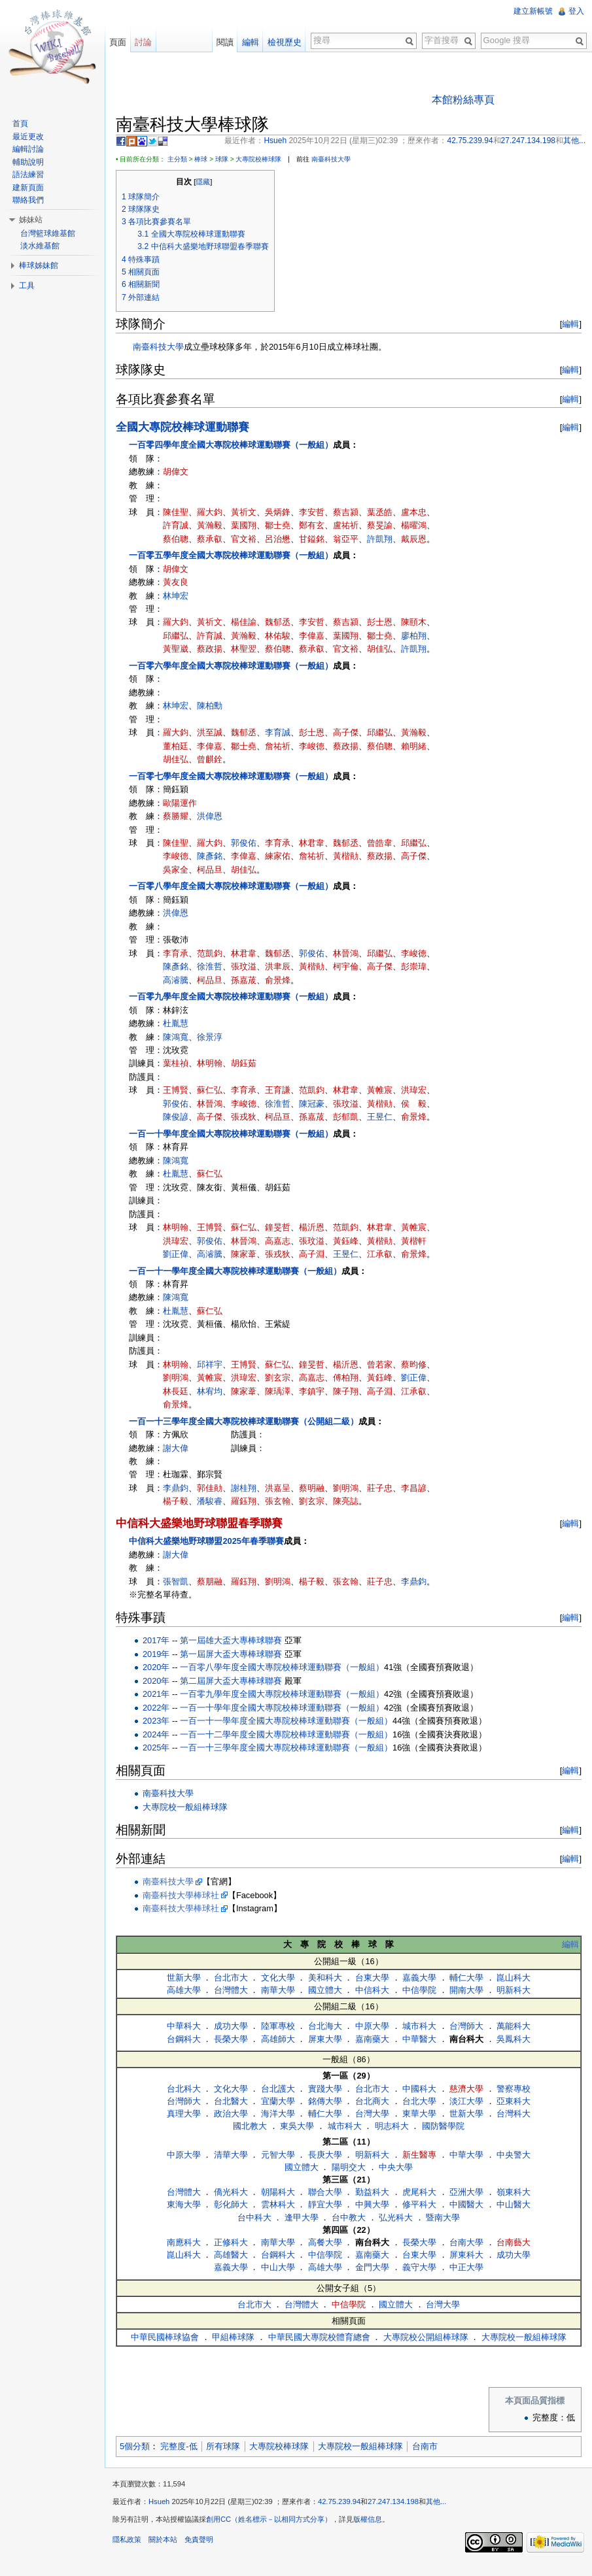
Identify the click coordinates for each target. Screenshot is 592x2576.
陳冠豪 (311, 1104)
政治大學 (231, 2113)
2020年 (156, 1667)
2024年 (156, 1734)
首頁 (20, 123)
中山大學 (278, 2267)
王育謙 (277, 1090)
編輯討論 (28, 149)
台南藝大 (513, 2242)
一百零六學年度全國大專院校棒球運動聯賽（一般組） (231, 666)
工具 (27, 285)
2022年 (156, 1708)
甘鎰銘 (311, 539)
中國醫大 (466, 2204)
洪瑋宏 (414, 1090)
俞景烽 (277, 980)
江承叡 (379, 1254)
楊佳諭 (243, 622)
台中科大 (254, 2217)
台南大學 (466, 2242)
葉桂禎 (175, 1063)
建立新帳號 (533, 11)
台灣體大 (231, 1990)
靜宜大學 (325, 2204)
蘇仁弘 (209, 1090)
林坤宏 (175, 596)
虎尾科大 (419, 2192)
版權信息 (367, 2519)
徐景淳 (209, 1037)
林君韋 (311, 843)
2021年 (156, 1694)
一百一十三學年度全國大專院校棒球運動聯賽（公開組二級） (243, 1421)
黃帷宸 (379, 1090)
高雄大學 (184, 1990)
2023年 (156, 1721)
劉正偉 (175, 1254)
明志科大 (392, 2126)
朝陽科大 (278, 2192)
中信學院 (419, 1990)
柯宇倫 (345, 966)
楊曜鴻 (414, 525)
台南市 (425, 2446)
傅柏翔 (345, 1377)
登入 (576, 11)
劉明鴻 (175, 1377)
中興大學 (372, 2204)
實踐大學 (325, 2089)
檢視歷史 (285, 42)
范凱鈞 (209, 953)
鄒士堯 (277, 525)
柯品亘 (277, 1117)
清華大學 (231, 2155)
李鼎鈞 (175, 1488)
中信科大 (372, 1990)
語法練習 (28, 174)
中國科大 (419, 2089)
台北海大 (325, 2026)
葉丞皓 (379, 512)
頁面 (117, 42)
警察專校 (513, 2089)
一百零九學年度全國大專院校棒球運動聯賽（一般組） (231, 996)
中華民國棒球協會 (165, 2337)
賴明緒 (414, 746)
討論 (143, 42)
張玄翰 (277, 1501)
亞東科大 (513, 2101)
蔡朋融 (209, 1581)
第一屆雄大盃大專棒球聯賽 (231, 1640)
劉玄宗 (277, 1377)
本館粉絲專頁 (463, 99)
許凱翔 (379, 539)
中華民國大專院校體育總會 (319, 2337)
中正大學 (466, 2267)
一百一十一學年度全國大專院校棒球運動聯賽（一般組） (235, 1271)
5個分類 (135, 2446)
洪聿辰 (277, 966)
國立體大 (325, 1990)
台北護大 (278, 2089)
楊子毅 (175, 1501)
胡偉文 (175, 472)
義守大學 (419, 2267)
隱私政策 (127, 2539)
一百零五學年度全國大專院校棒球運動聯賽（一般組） (231, 555)
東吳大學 (297, 2126)
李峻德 (311, 746)
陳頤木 (414, 622)
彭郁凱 (345, 1117)
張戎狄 (243, 1117)
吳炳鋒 (277, 512)
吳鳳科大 (513, 2039)
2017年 (156, 1640)
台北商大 (372, 2101)
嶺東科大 (513, 2192)
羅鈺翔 (243, 1501)
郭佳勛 (209, 1488)
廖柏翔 (414, 636)
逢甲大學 (302, 2217)
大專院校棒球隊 (258, 159)
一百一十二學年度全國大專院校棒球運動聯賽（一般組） (286, 1734)
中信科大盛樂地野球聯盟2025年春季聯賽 (206, 1541)
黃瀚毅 (209, 525)
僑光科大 (231, 2192)
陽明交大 (349, 2167)
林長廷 (175, 1391)
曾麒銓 (209, 759)
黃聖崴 (175, 649)
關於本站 (162, 2539)
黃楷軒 (414, 1241)
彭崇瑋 (414, 966)
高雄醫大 (231, 2255)
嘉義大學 (419, 1977)
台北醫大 (231, 2101)
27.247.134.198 (393, 2501)
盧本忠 (414, 512)
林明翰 (209, 1063)
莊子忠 (379, 1488)
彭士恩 (379, 622)
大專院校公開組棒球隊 (425, 2337)
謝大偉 (175, 1448)
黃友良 (175, 582)
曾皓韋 (379, 843)
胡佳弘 (379, 649)
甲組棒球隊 (233, 2337)
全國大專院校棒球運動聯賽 (182, 427)
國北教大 (250, 2126)
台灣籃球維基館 (47, 233)
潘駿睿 (209, 1501)
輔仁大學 (466, 1977)
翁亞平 (345, 539)
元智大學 (278, 2155)
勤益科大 (372, 2192)
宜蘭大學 (278, 2101)
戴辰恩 (414, 539)
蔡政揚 (209, 649)
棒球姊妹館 (38, 265)
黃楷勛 (345, 856)
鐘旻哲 (277, 1227)
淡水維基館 (40, 245)
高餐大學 (325, 2242)
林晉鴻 (345, 953)
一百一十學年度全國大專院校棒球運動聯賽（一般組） (231, 1134)
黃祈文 (243, 512)
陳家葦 (243, 1254)
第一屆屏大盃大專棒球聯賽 (231, 1654)
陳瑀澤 (277, 1391)
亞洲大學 (466, 2192)
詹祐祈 (277, 746)
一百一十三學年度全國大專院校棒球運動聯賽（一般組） (286, 1747)
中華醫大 (419, 2039)
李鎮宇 (311, 1391)
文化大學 (278, 1977)
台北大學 (419, 2101)
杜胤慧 (175, 1023)
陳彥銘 (209, 856)
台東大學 (372, 1977)
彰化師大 (231, 2204)
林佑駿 (277, 636)
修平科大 (419, 2204)
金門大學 (372, 2267)
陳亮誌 (345, 1501)
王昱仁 (379, 1117)
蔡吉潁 (345, 512)
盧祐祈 (345, 525)
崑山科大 (513, 1977)
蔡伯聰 (175, 539)
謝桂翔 (243, 1488)
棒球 (200, 159)
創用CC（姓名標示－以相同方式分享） (269, 2519)
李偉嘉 (311, 636)
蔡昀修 (414, 1364)
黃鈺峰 (345, 1241)
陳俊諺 (175, 1117)
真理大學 (184, 2113)
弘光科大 (396, 2217)
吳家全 (175, 870)
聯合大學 (325, 2192)
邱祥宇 (209, 1364)
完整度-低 (178, 2446)
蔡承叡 (209, 539)
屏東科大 (466, 2255)
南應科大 (184, 2242)
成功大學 (231, 2026)
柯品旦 (209, 870)
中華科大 (184, 2026)
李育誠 (277, 732)
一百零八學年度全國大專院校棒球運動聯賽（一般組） (231, 886)
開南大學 (466, 1990)
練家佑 (277, 856)
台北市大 (231, 1977)
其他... (436, 2501)
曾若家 (379, 1364)
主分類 (177, 159)
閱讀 (225, 42)
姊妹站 (31, 219)
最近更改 (28, 136)
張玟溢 (243, 966)
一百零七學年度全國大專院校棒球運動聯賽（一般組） (231, 776)
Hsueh (158, 2501)
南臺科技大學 (331, 159)
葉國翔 (243, 525)
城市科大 (419, 2026)
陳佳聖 (175, 512)
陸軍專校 (278, 2026)
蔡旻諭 (379, 525)
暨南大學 (443, 2217)
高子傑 (345, 732)
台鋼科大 (184, 2039)
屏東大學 (325, 2039)
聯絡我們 (28, 200)
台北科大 (184, 2089)
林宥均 (209, 1391)
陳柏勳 (209, 706)
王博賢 (175, 1090)
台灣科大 (513, 2113)
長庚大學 (325, 2155)
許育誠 (175, 525)
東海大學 (184, 2204)
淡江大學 (466, 2101)
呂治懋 (277, 539)
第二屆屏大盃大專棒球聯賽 (231, 1681)
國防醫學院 (443, 2126)
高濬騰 (175, 980)
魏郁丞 (277, 622)
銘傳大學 (325, 2101)
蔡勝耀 (175, 816)
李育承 (277, 843)
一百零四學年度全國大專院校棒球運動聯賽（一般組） (231, 445)
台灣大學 (372, 2113)
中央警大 (513, 2155)
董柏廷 (175, 746)
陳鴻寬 (175, 1037)
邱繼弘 (175, 636)
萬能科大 (513, 2026)
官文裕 (243, 539)
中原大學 (372, 2026)
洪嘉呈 (277, 1488)
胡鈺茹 (243, 1063)
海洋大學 (278, 2113)
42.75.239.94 (339, 2501)
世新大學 (184, 1977)
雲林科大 (278, 2204)
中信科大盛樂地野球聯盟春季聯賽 (199, 1523)
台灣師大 (466, 2026)
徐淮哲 (209, 966)
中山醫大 (513, 2204)
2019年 (156, 1654)
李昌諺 (414, 1488)
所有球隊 (223, 2446)
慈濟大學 (466, 2089)
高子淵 (311, 1254)
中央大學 (396, 2167)
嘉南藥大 (372, 2039)
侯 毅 (414, 1104)
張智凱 (175, 1581)
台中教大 (349, 2217)
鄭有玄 (311, 525)
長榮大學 (231, 2039)
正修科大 (231, 2242)
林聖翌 (243, 649)
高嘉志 (277, 1241)
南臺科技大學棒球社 (181, 1895)
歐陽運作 (180, 803)
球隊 (221, 159)
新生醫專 (419, 2155)
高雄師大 (278, 2039)
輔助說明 (28, 162)
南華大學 (278, 1990)
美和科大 (325, 1977)
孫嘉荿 (243, 980)
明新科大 (513, 1990)
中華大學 (466, 2155)
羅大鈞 (209, 512)
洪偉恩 (209, 816)
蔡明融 (311, 1488)
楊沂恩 (311, 1227)
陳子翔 (345, 1391)
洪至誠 (209, 732)
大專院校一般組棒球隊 (185, 1807)
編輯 (570, 324)
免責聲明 (198, 2539)
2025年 (156, 1747)
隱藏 (203, 182)
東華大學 (419, 2113)
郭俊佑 (243, 843)
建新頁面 (28, 187)
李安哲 (311, 512)
